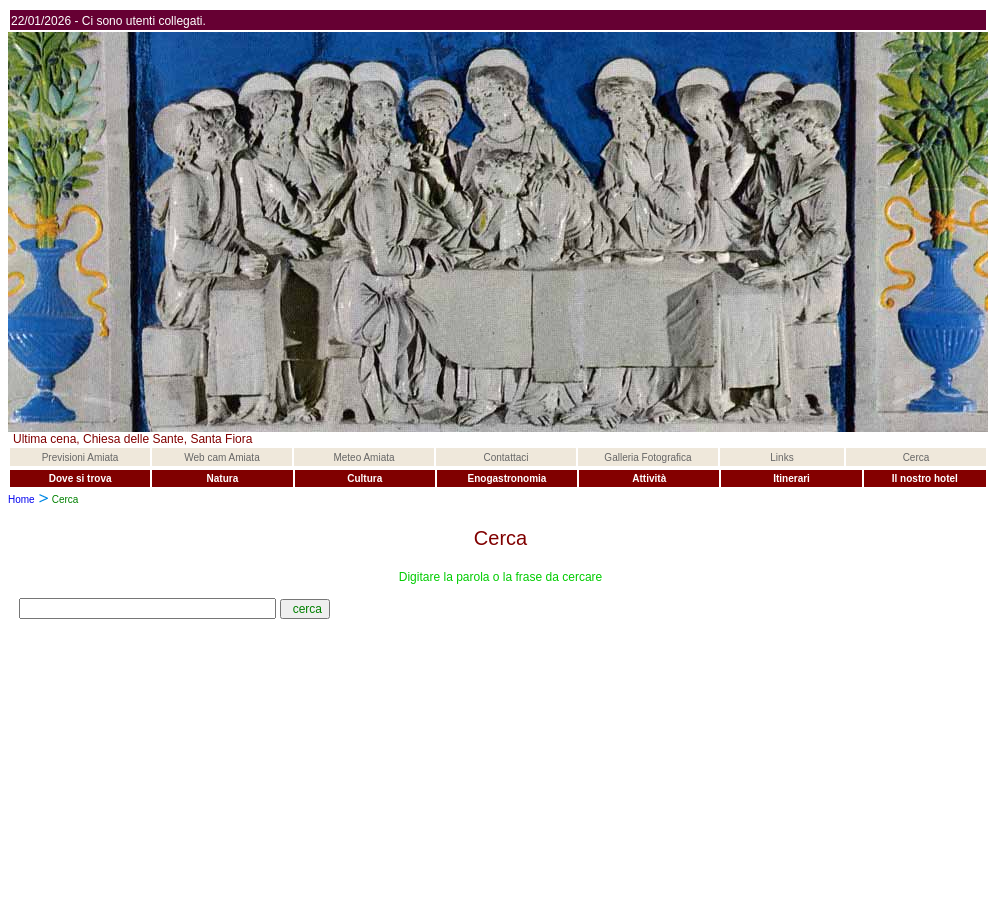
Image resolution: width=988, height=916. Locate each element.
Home (21, 499)
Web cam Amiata (221, 457)
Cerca (916, 457)
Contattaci (505, 457)
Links (781, 457)
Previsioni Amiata (80, 457)
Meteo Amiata (363, 457)
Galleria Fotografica (647, 457)
